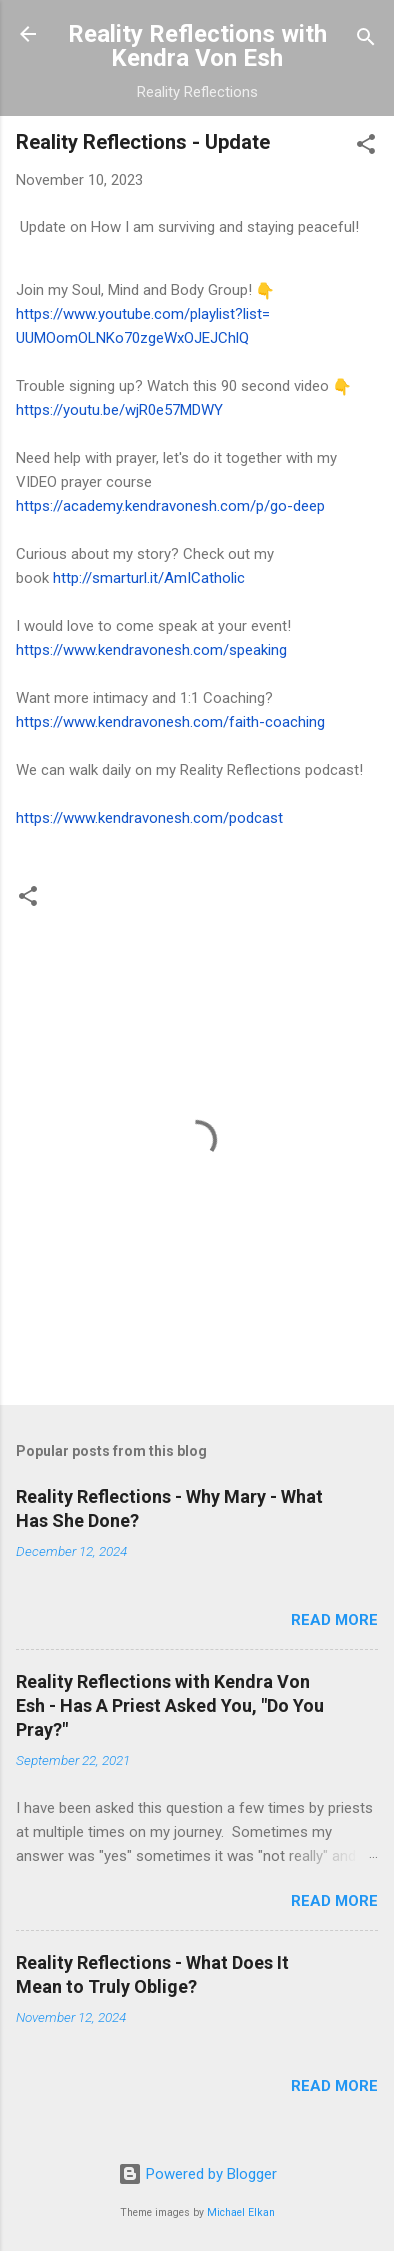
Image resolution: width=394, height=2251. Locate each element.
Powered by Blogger (197, 2174)
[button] (366, 147)
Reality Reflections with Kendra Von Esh (197, 46)
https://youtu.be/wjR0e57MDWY (119, 410)
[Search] (366, 40)
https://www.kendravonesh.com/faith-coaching (170, 722)
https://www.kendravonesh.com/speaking (151, 650)
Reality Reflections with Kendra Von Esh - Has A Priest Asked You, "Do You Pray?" (170, 1705)
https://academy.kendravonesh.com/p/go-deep (170, 506)
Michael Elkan (241, 2212)
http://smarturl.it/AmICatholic (149, 578)
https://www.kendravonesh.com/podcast (149, 818)
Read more (334, 1620)
